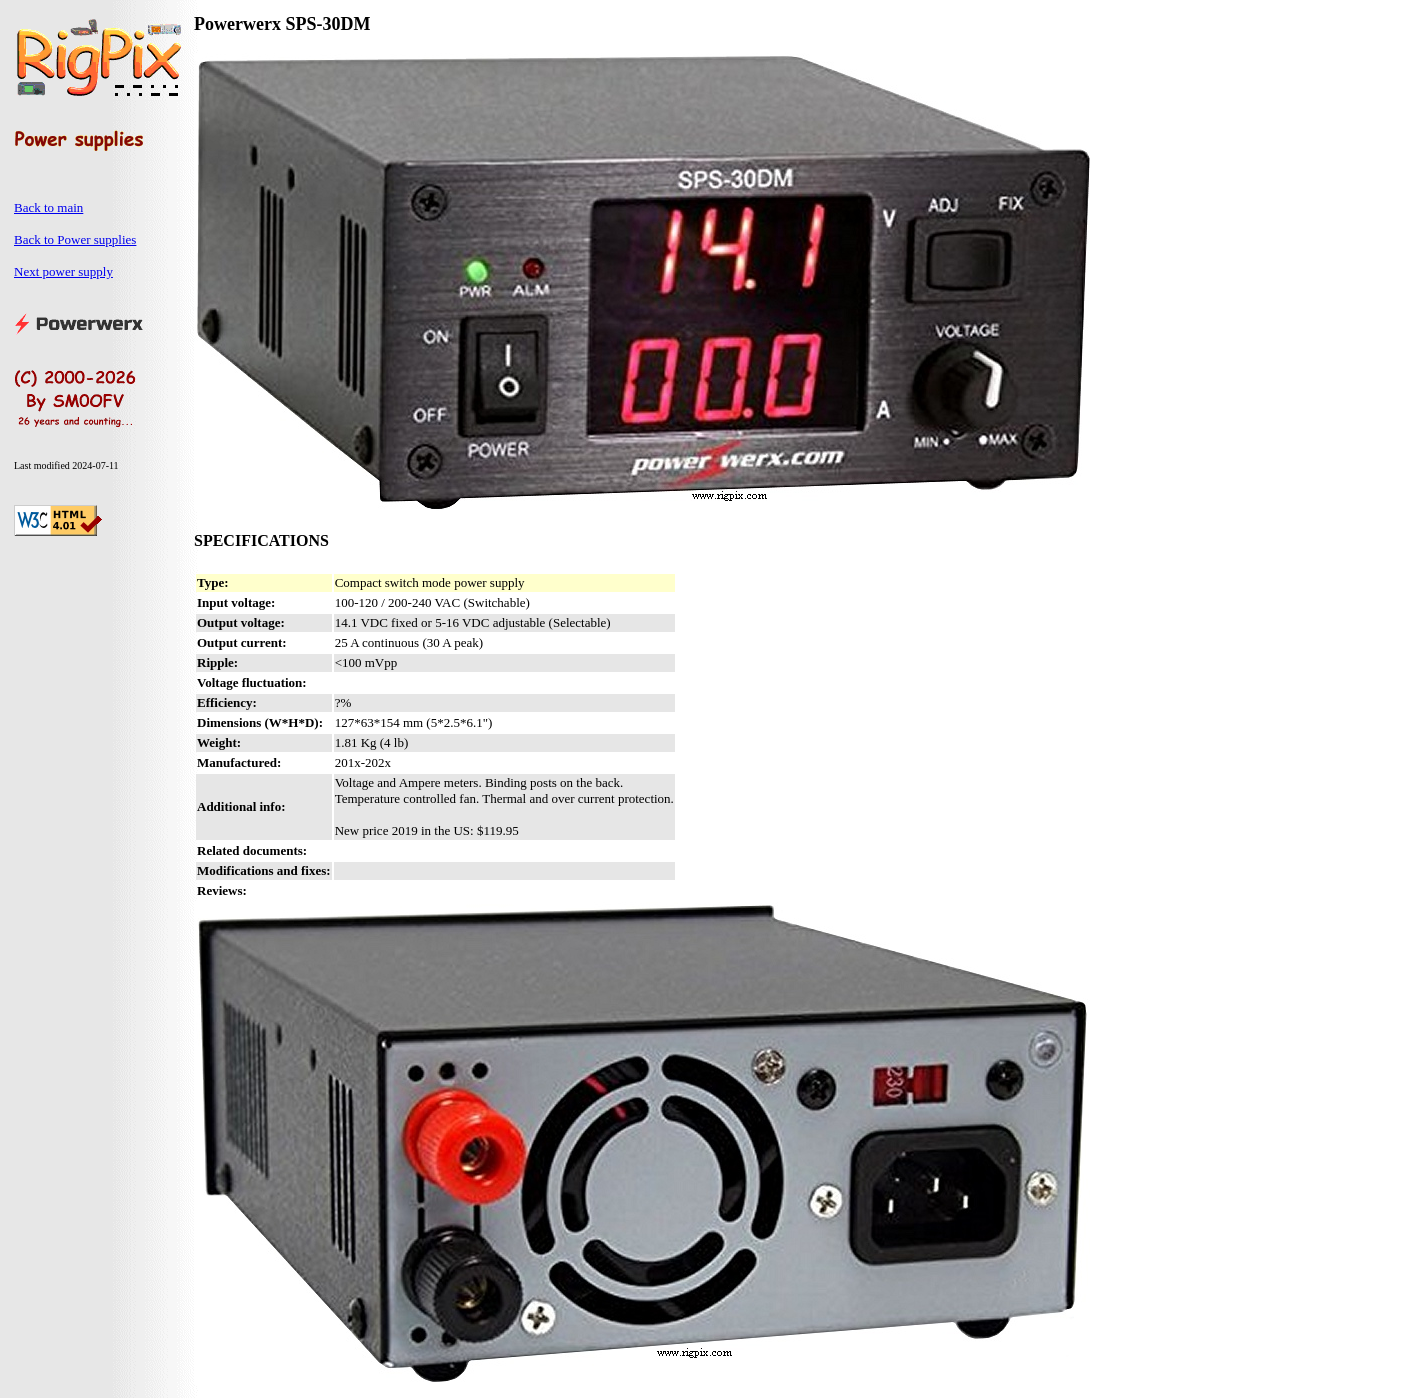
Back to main (48, 207)
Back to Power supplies (75, 239)
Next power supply (63, 271)
